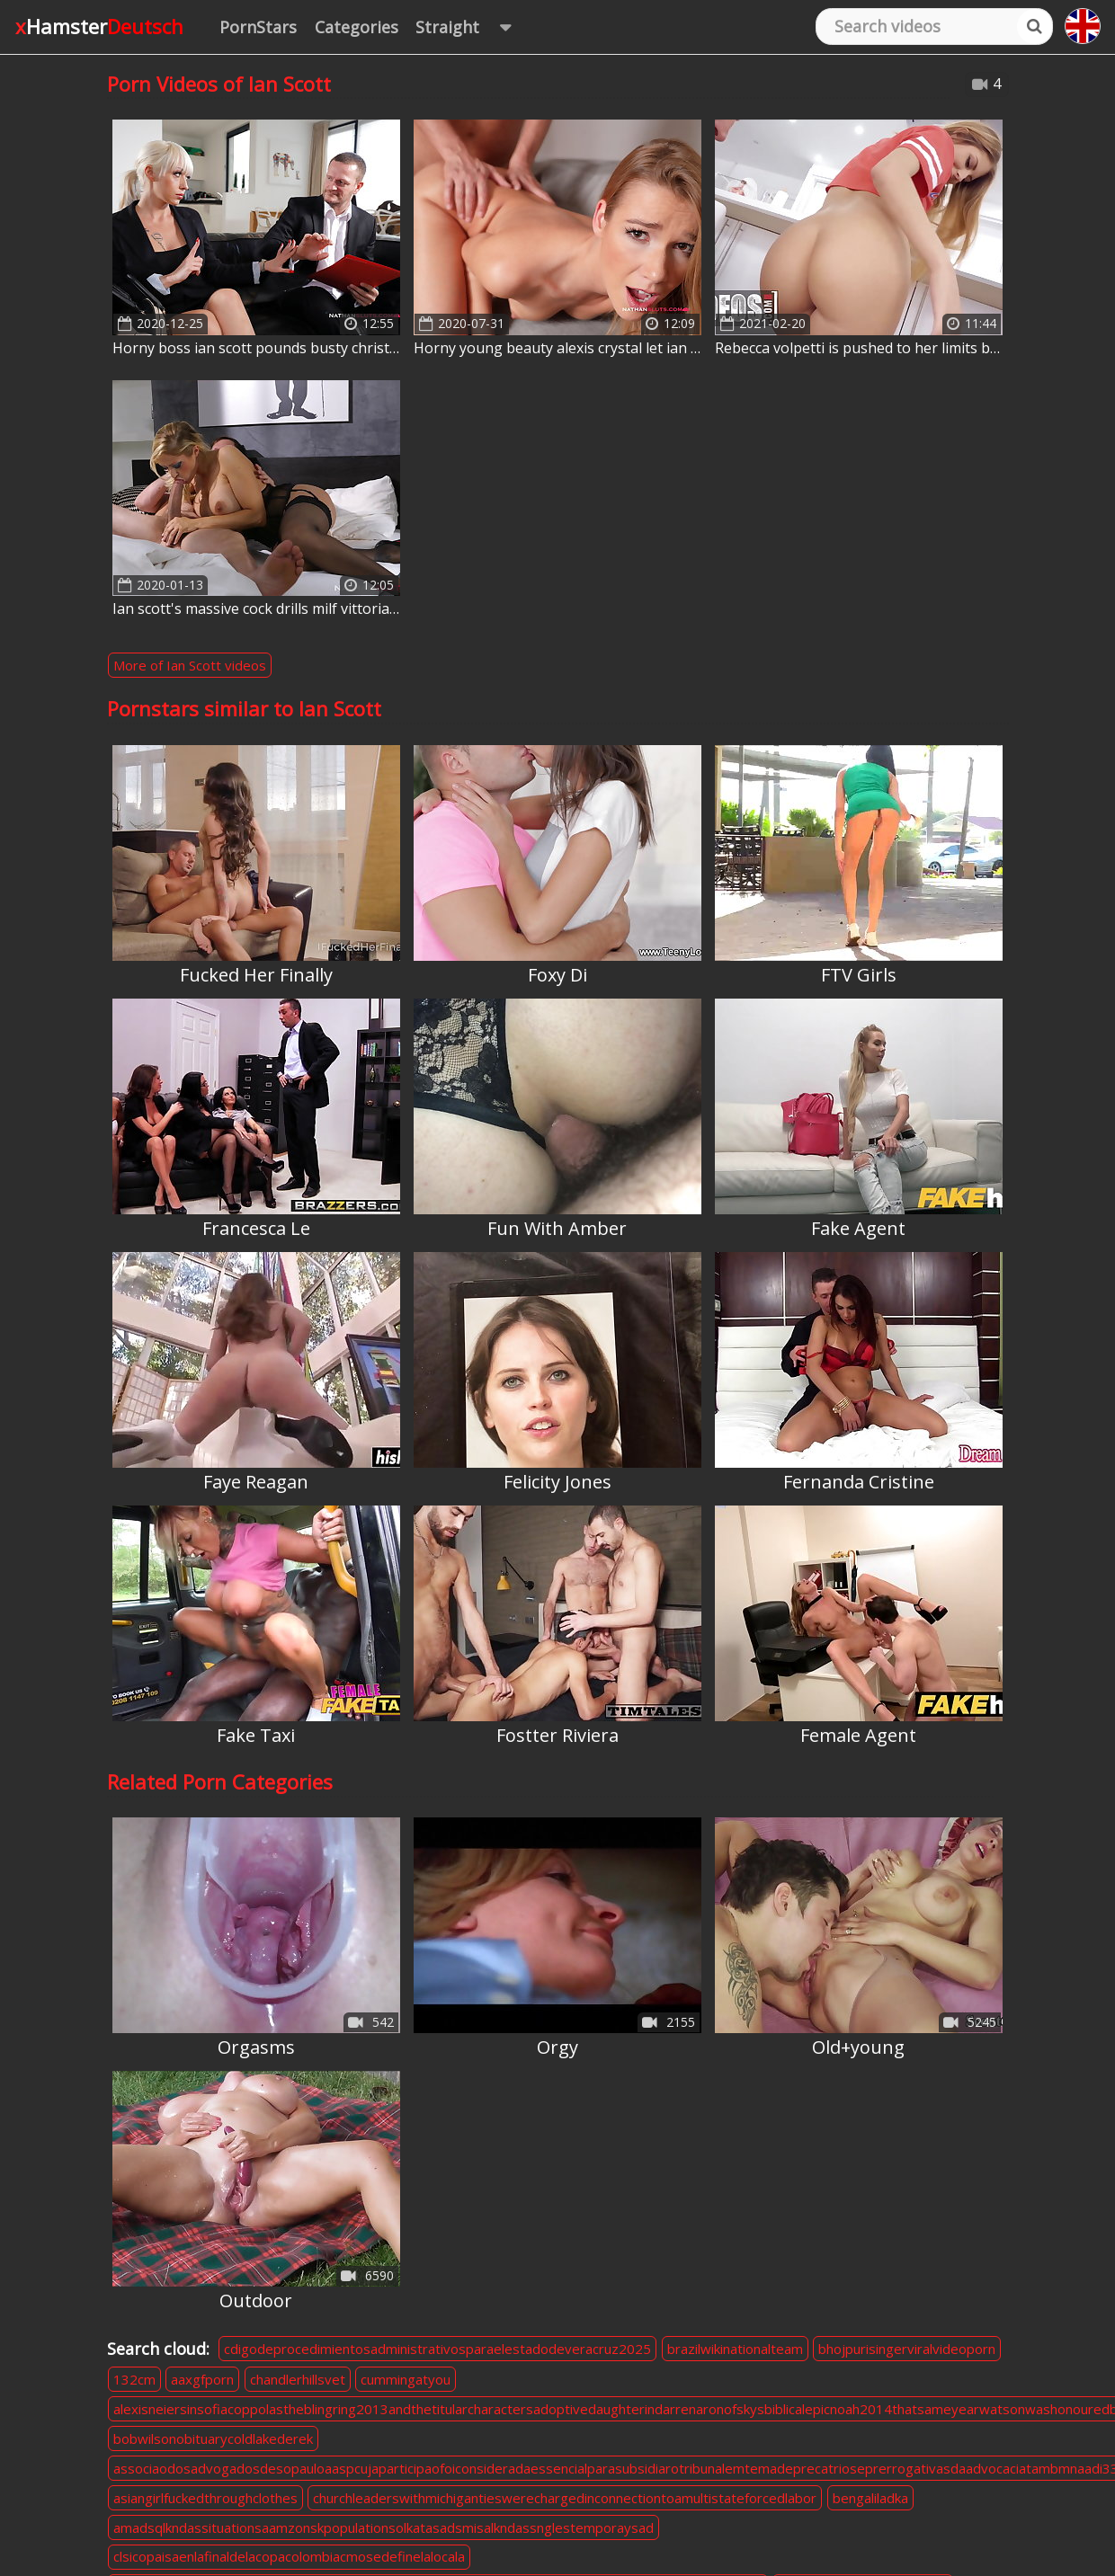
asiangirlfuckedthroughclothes (205, 2498)
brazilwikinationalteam (735, 2349)
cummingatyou (405, 2379)
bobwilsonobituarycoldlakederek (213, 2438)
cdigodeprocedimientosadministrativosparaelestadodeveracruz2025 (437, 2349)
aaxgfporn (202, 2379)
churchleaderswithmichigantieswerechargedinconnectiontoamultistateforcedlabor (564, 2498)
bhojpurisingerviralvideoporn (906, 2349)
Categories (356, 27)
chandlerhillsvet (297, 2379)
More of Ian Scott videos (189, 665)
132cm (134, 2379)
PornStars (258, 27)
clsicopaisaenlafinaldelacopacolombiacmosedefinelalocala (289, 2556)
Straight (471, 27)
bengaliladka (870, 2498)
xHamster (99, 26)
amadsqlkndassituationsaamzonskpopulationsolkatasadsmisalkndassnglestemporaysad (383, 2527)
